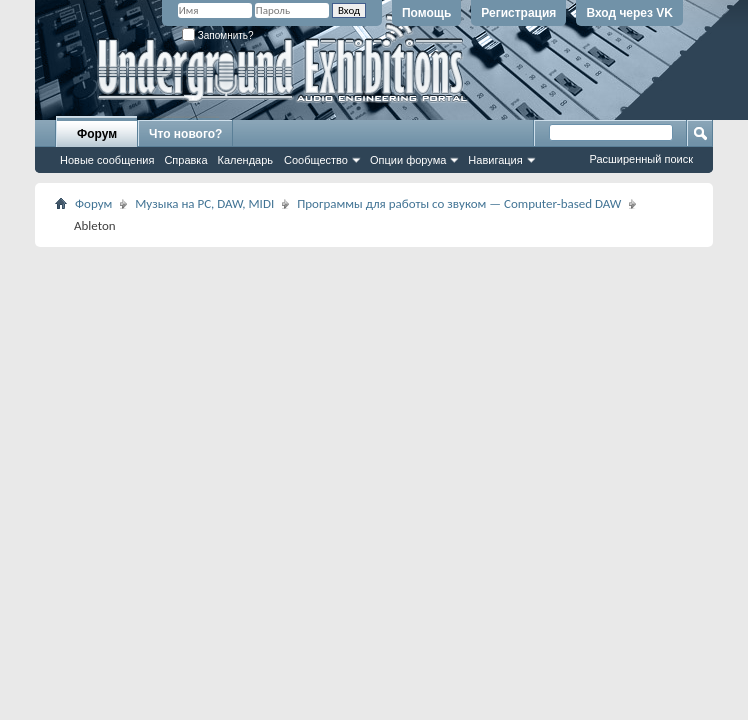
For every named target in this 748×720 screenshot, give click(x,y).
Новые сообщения (107, 160)
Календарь (246, 160)
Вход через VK (629, 13)
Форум (97, 134)
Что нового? (185, 134)
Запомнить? (218, 35)
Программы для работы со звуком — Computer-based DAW (459, 203)
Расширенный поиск (641, 159)
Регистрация (518, 13)
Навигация (495, 160)
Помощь (426, 13)
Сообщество (316, 160)
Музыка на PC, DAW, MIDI (204, 203)
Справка (185, 160)
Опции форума (408, 160)
